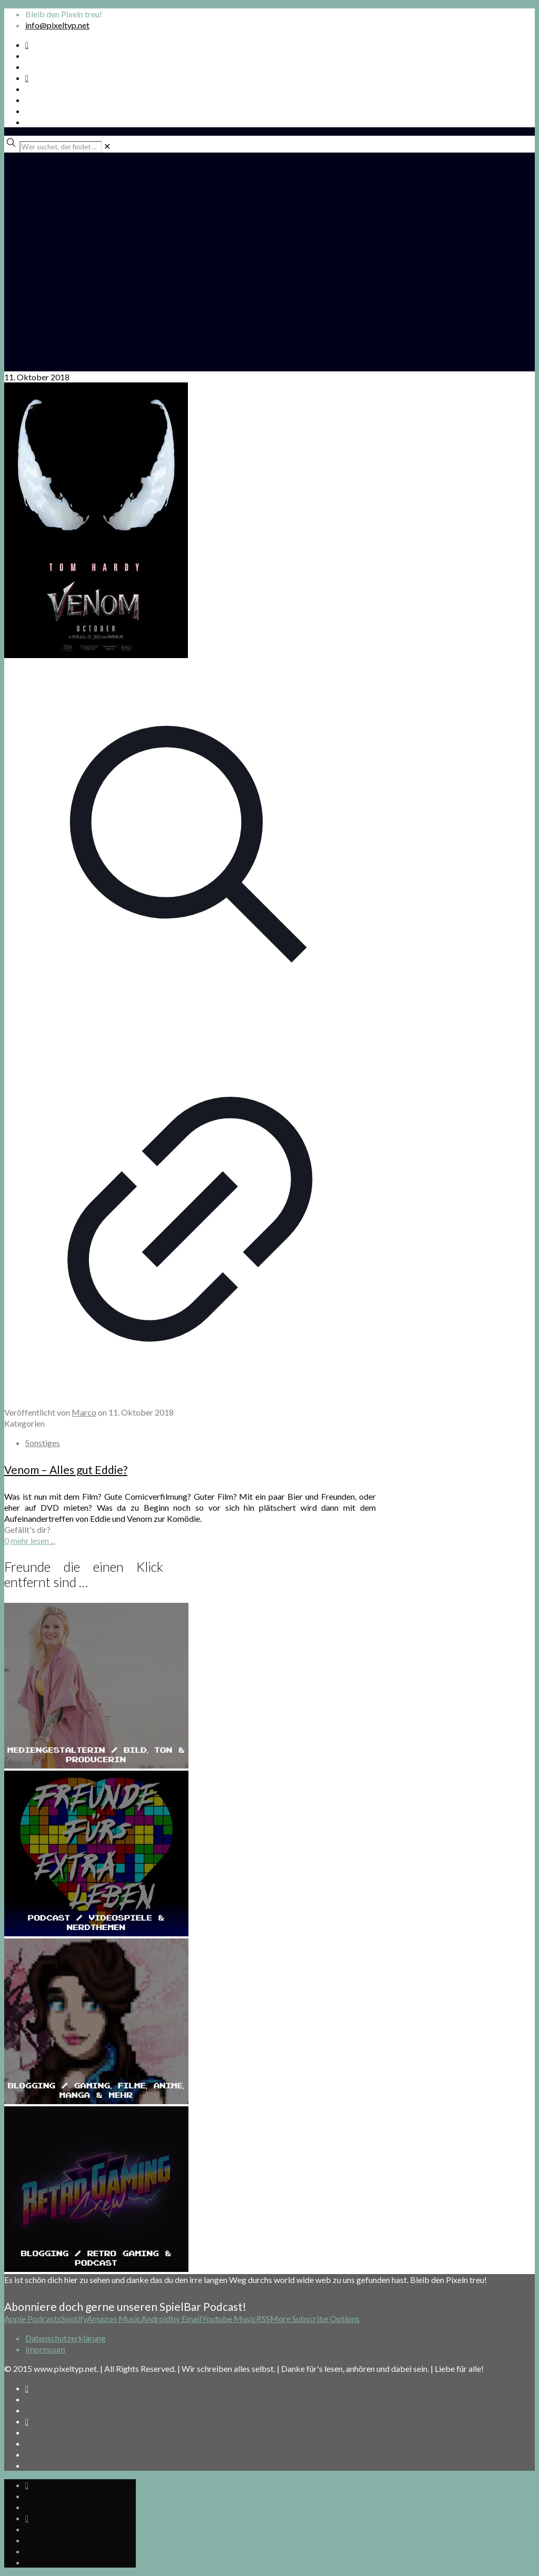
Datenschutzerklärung (65, 2338)
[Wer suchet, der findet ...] (60, 147)
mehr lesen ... (33, 1540)
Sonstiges (42, 1443)
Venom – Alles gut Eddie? (65, 1469)
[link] (107, 146)
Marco (84, 1412)
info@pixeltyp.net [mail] (57, 25)
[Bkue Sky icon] (26, 78)
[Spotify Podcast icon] (26, 44)
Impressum (45, 2349)
